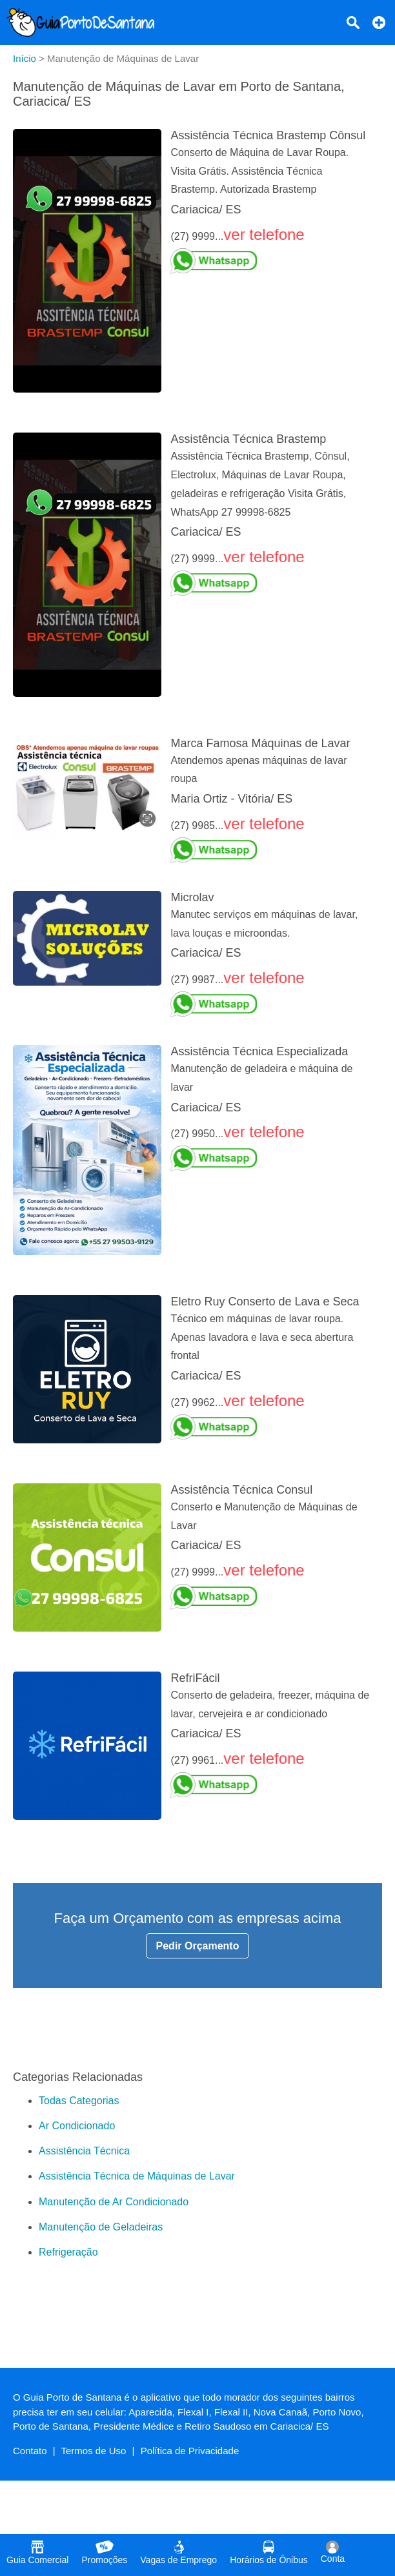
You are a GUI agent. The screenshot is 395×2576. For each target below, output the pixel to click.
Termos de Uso (94, 2450)
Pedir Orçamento (197, 1945)
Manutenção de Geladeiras (101, 2226)
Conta (333, 2552)
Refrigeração (68, 2252)
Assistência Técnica (84, 2150)
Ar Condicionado (77, 2125)
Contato (30, 2450)
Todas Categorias (79, 2100)
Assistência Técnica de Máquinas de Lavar (137, 2176)
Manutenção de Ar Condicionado (113, 2201)
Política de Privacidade (190, 2450)
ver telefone (263, 234)
